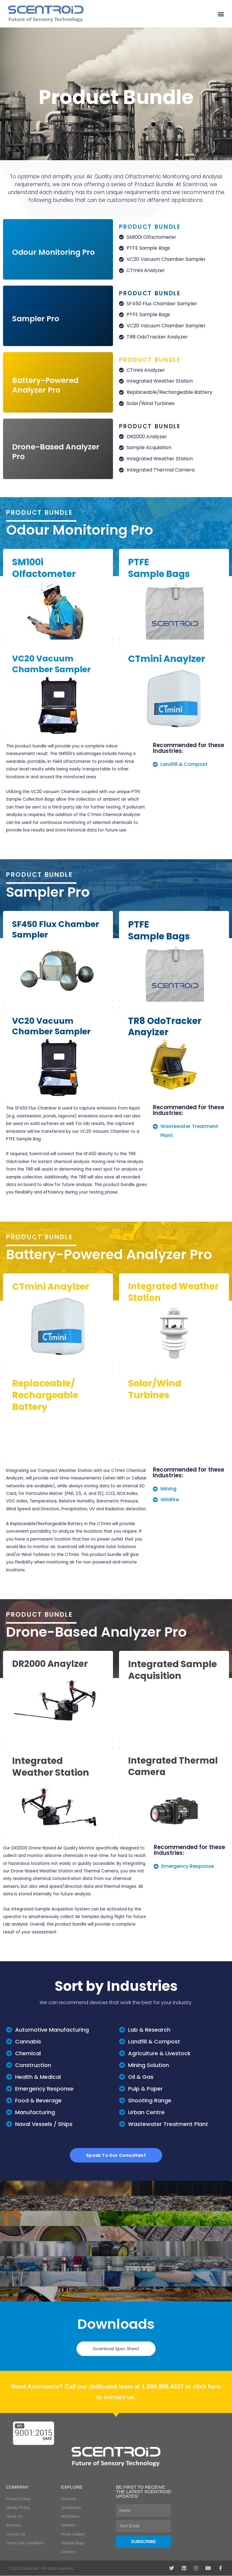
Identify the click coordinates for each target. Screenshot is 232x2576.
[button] (221, 14)
